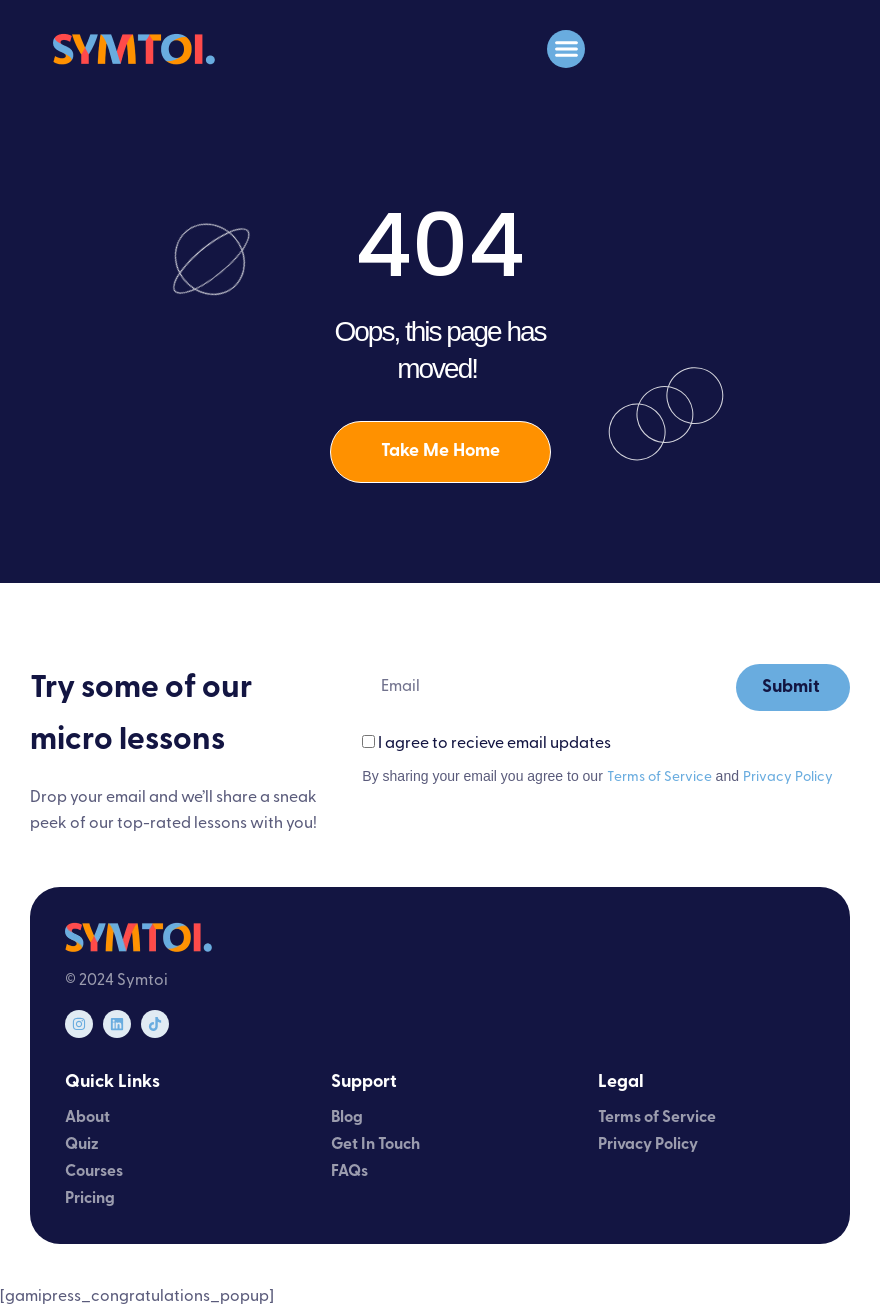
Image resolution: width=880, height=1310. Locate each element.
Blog (347, 1118)
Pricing (90, 1199)
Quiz (82, 1145)
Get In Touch (375, 1145)
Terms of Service (659, 777)
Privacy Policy (788, 777)
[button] (566, 49)
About (87, 1118)
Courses (94, 1172)
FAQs (349, 1172)
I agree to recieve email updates (494, 745)
